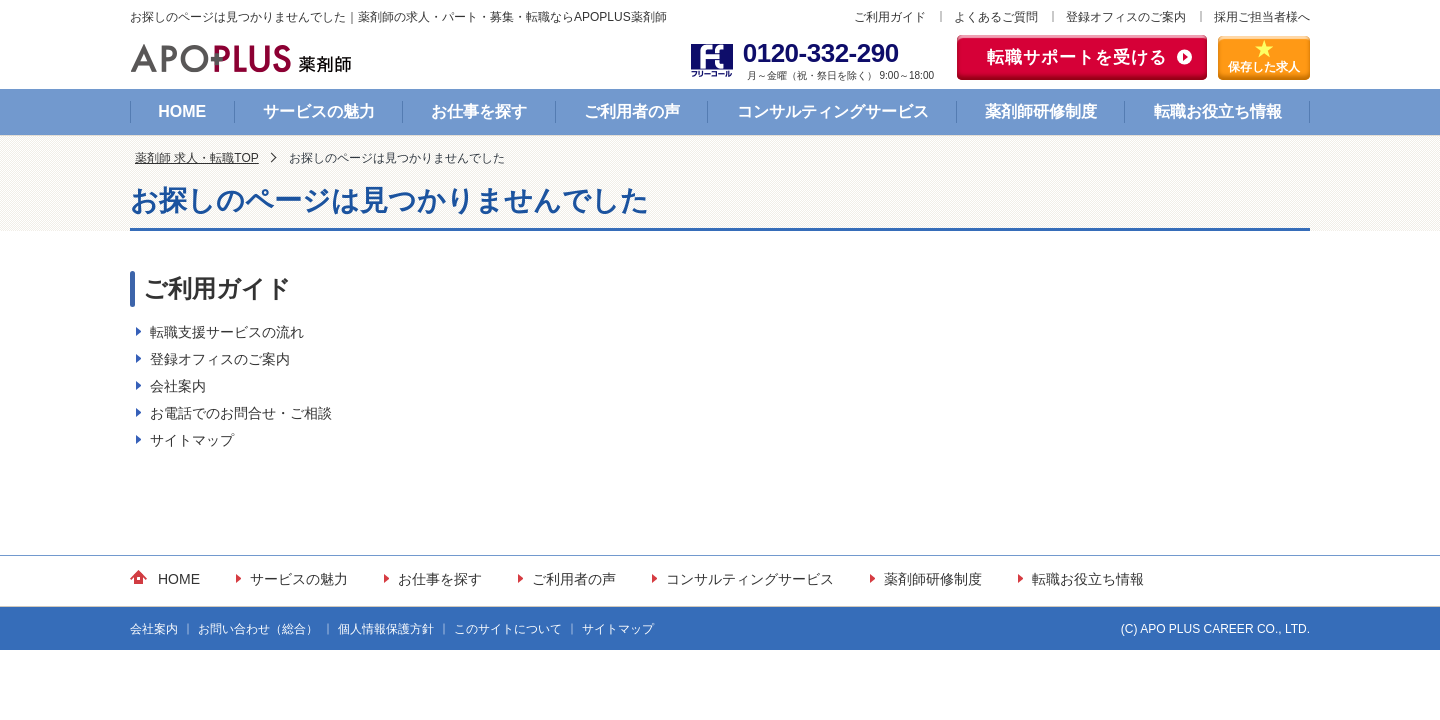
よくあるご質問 (996, 17)
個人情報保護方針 (386, 629)
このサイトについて (508, 629)
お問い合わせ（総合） (258, 629)
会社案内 (178, 386)
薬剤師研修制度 (1041, 111)
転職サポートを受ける (1077, 57)
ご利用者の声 (632, 111)
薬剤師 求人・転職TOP (197, 158)
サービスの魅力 (319, 111)
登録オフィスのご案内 (1126, 17)
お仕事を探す (479, 111)
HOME (182, 111)
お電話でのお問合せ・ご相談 (241, 413)
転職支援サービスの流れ (227, 332)
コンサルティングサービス (833, 111)
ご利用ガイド (890, 17)
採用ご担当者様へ (1262, 17)
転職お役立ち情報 (1218, 111)
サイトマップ (192, 440)
